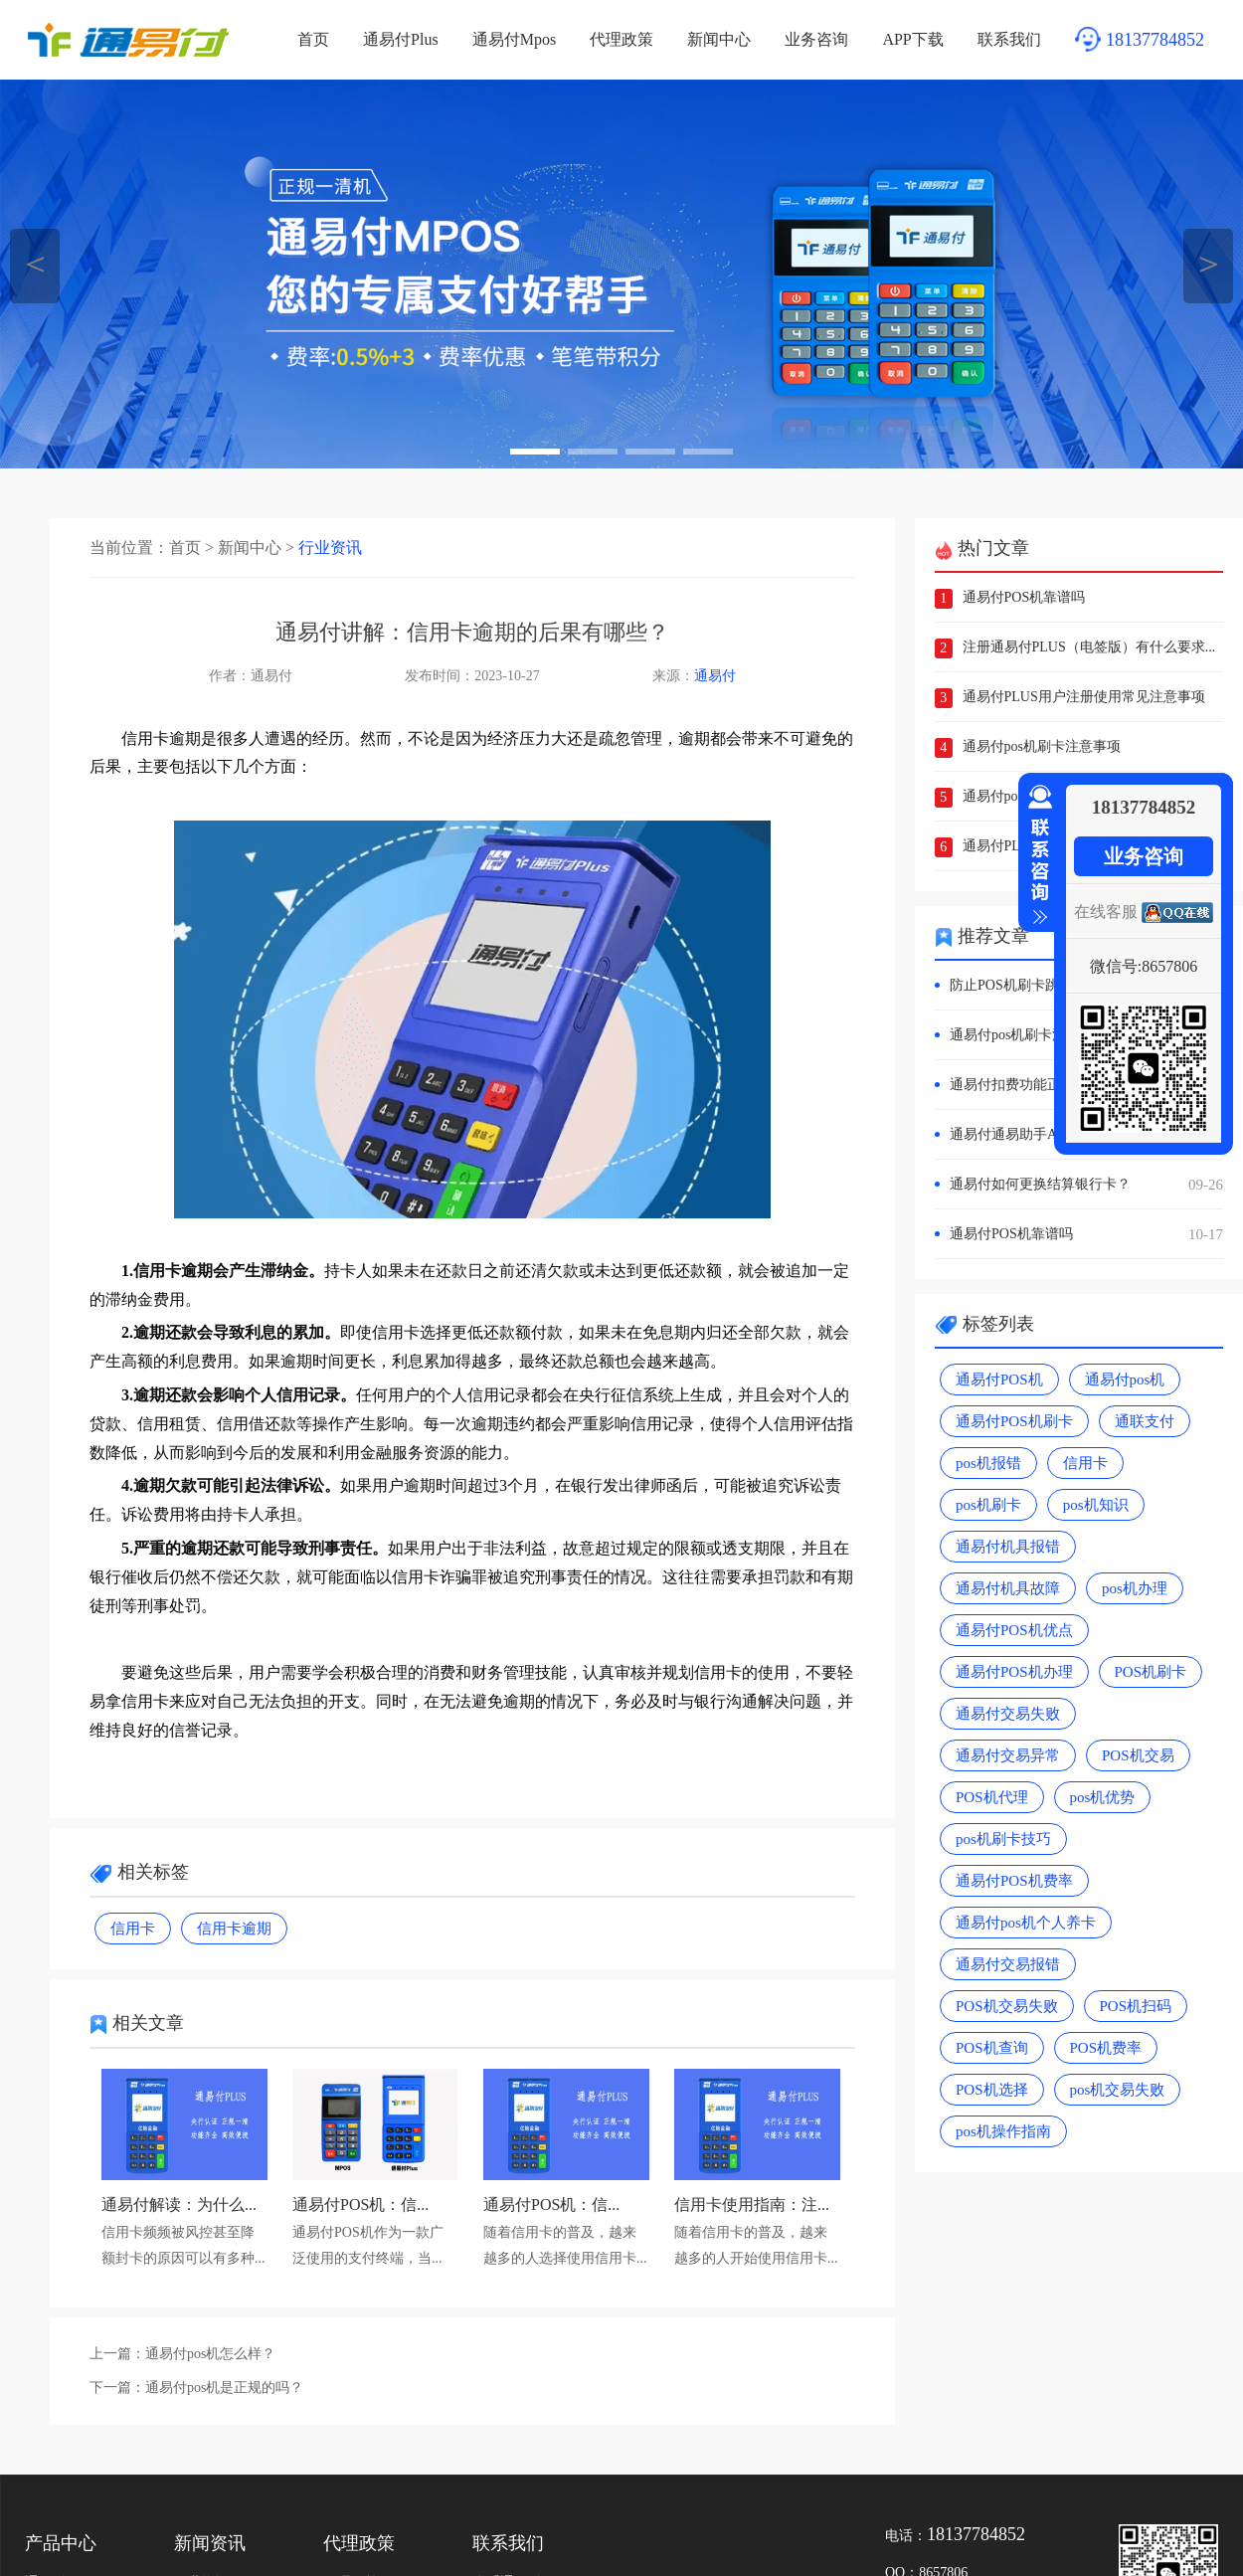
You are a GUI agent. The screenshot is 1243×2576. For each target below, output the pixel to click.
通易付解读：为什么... (179, 2204)
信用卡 (132, 1928)
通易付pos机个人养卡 (1026, 1923)
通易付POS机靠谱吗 (1024, 597)
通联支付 (1144, 1421)
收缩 (1036, 855)
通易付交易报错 (1008, 1964)
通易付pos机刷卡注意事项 (1042, 746)
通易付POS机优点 (1014, 1630)
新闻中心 (719, 39)
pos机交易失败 (1117, 2090)
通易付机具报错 (1008, 1547)
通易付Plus (401, 39)
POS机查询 (992, 2048)
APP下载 (912, 39)
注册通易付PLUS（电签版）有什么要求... (1089, 647)
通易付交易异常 (1008, 1755)
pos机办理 (1134, 1588)
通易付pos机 (1125, 1379)
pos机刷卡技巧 (1003, 1839)
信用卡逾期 (234, 1928)
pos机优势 (1103, 1797)
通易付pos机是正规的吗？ (224, 2387)
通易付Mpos (514, 39)
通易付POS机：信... (360, 2204)
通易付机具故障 (1008, 1588)
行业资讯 (330, 547)
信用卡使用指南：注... (751, 2204)
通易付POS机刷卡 (1014, 1421)
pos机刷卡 (988, 1505)
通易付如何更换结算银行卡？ (1086, 1184)
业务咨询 (816, 39)
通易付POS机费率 (1014, 1881)
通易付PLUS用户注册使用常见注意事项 (1084, 696)
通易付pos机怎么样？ (210, 2353)
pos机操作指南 (1003, 2131)
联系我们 (1009, 39)
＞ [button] (1208, 263)
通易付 (715, 675)
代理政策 (621, 39)
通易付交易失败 (1008, 1714)
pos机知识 (1096, 1505)
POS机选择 (992, 2090)
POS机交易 (1138, 1755)
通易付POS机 (999, 1379)
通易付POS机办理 (1014, 1672)
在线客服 (1106, 911)
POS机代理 (992, 1797)
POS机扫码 (1136, 2006)
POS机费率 (1106, 2048)
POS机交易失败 (1007, 2006)
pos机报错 (988, 1463)
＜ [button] (35, 263)
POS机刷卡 (1151, 1672)
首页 (313, 39)
